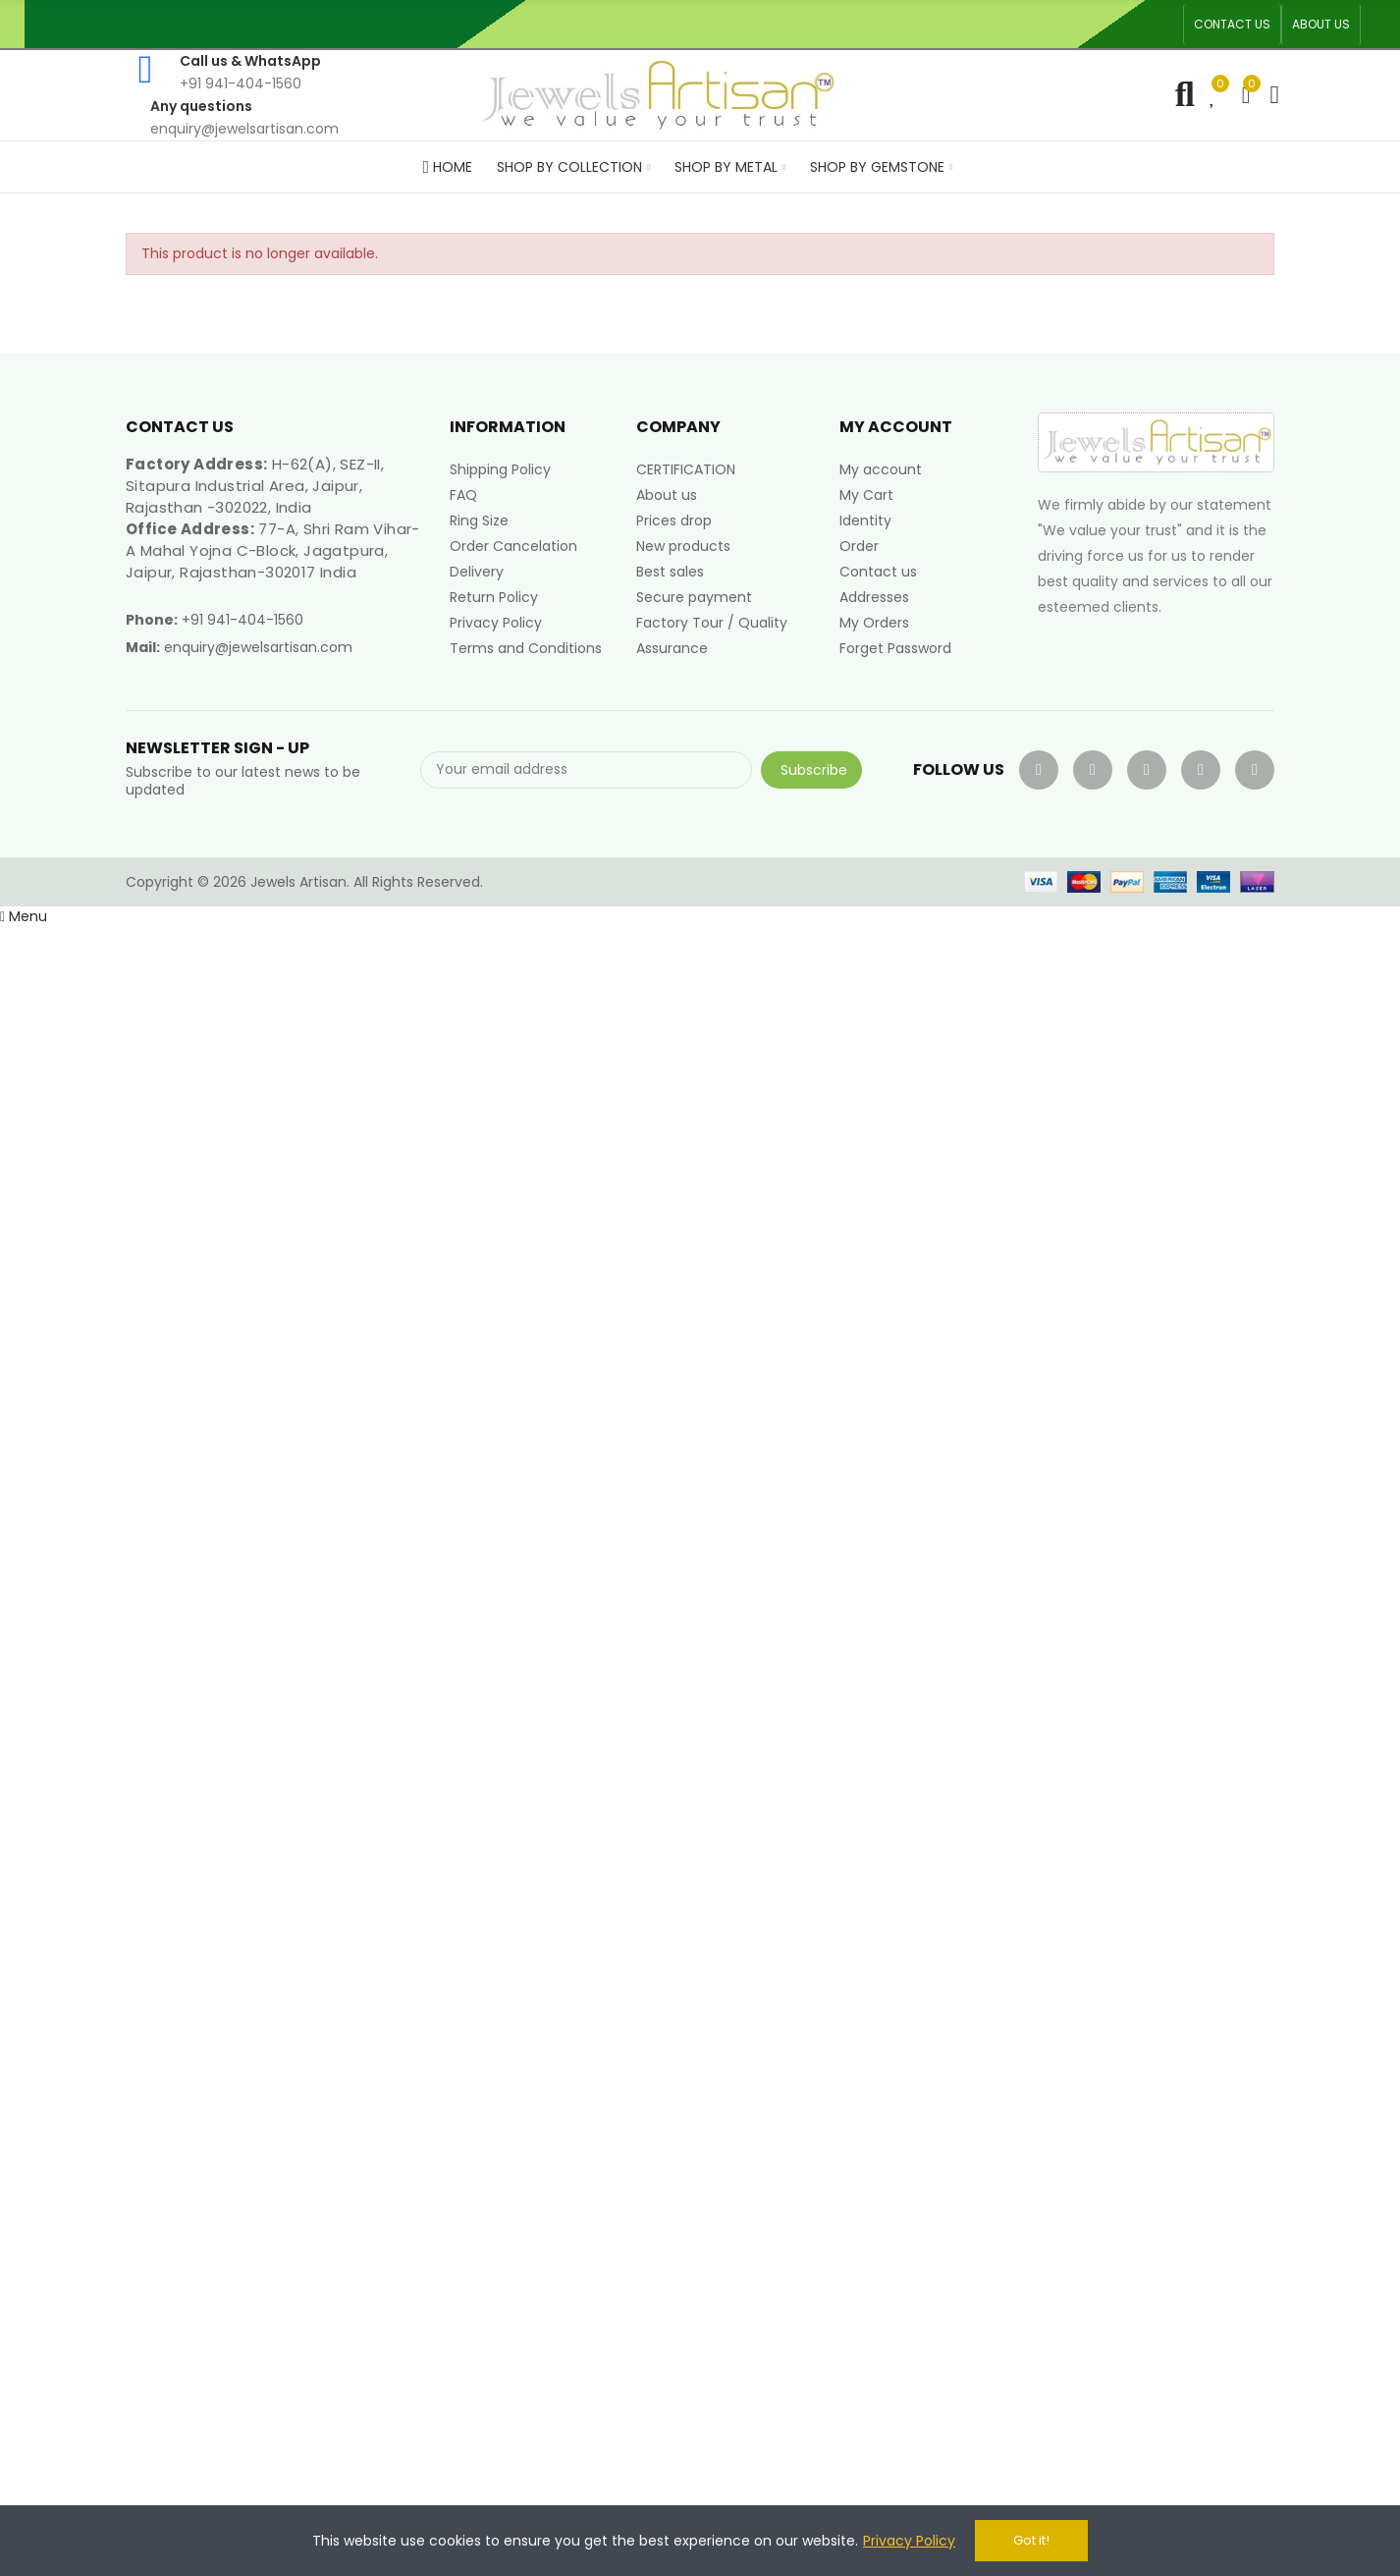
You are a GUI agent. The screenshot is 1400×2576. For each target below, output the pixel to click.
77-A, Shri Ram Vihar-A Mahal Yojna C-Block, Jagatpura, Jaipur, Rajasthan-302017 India (273, 550)
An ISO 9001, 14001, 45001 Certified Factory (766, 24)
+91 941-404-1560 (242, 620)
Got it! (1031, 2540)
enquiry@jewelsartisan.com (258, 647)
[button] (1232, 24)
